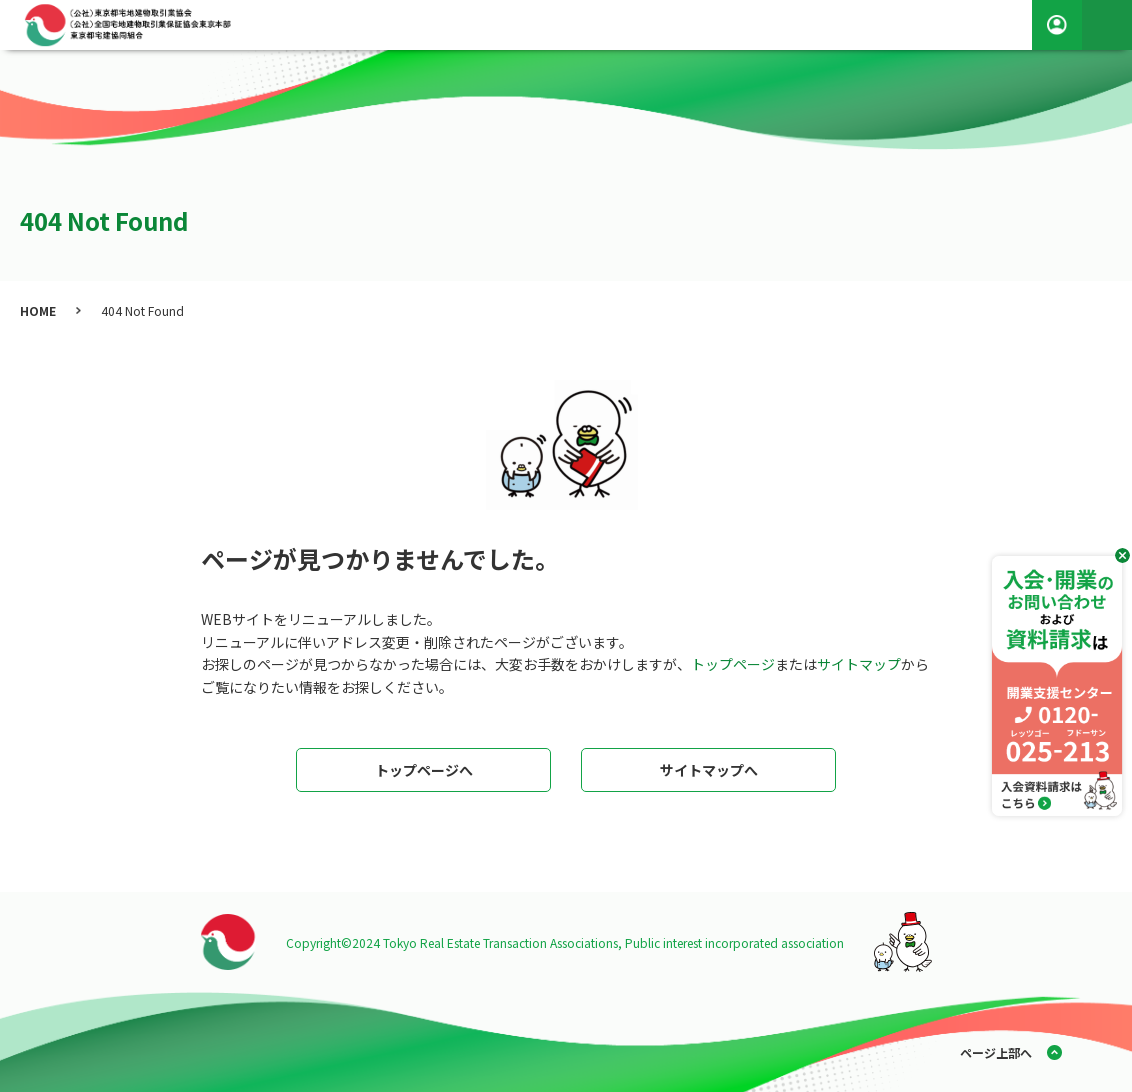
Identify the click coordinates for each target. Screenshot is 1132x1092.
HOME (38, 310)
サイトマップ (859, 664)
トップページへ (424, 770)
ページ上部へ (996, 1052)
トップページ (733, 664)
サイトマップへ (709, 770)
